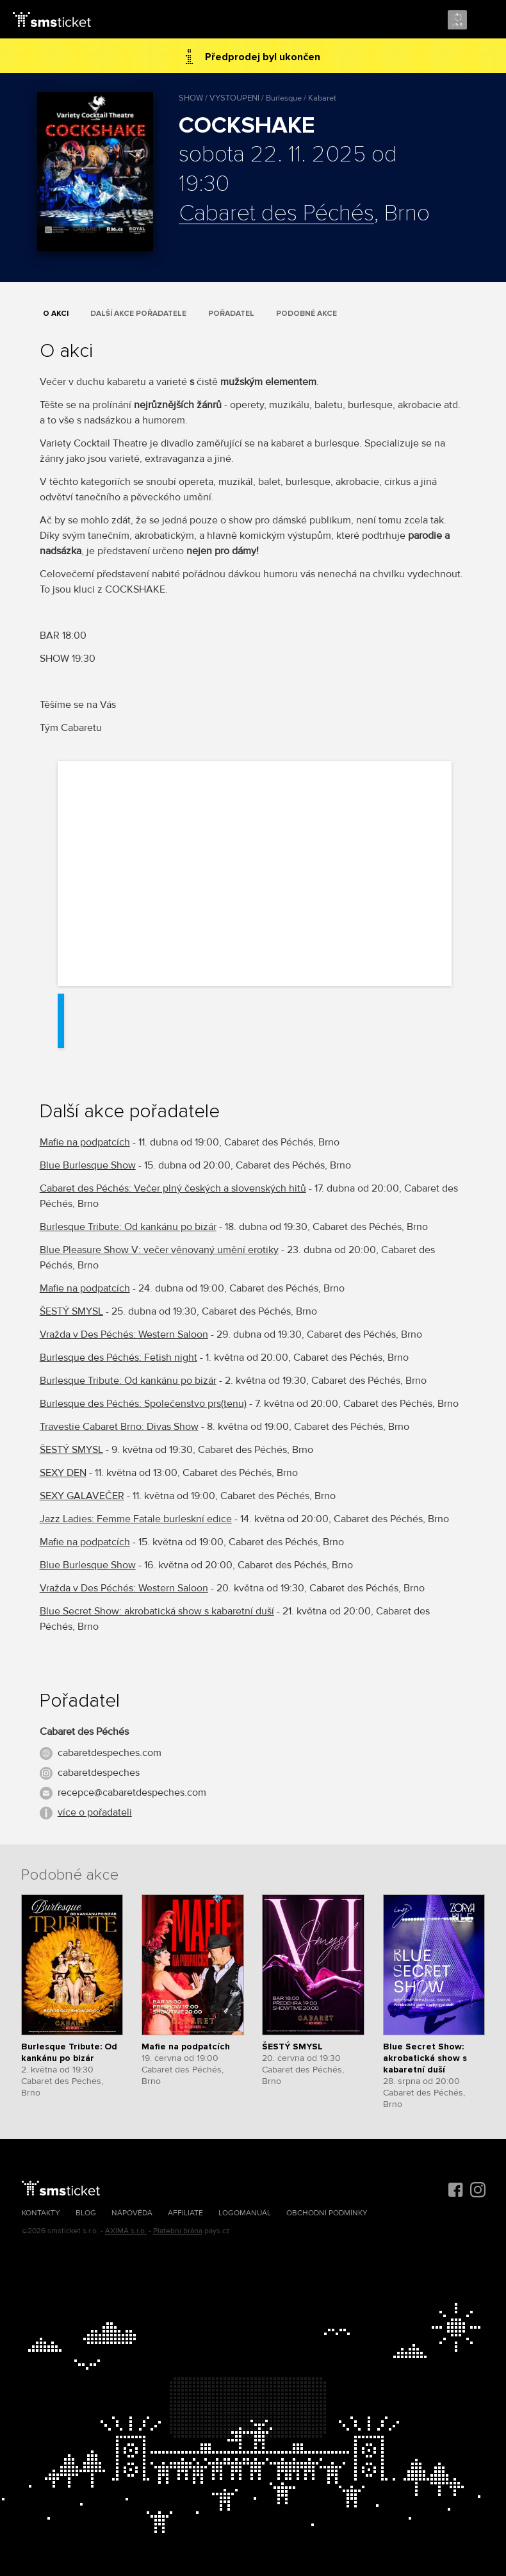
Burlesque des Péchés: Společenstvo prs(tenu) (143, 1403)
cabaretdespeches (99, 1772)
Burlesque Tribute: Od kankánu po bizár (128, 1226)
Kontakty (41, 2213)
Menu (485, 20)
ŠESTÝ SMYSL (71, 1311)
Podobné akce (306, 313)
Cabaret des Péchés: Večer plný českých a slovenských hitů (173, 1188)
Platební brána (177, 2231)
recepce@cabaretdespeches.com (132, 1792)
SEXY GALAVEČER (82, 1495)
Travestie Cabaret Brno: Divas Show (119, 1426)
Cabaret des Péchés (276, 214)
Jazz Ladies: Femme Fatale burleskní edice (136, 1519)
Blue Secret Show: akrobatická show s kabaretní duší (157, 1611)
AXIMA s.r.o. (126, 2231)
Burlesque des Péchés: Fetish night (118, 1357)
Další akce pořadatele (138, 313)
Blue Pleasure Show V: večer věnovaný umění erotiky (159, 1249)
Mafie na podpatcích (85, 1142)
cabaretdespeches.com (109, 1752)
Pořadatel (231, 313)
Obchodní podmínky (327, 2213)
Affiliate (185, 2213)
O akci (56, 313)
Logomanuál (244, 2213)
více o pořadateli (95, 1812)
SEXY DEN (63, 1472)
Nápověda (131, 2213)
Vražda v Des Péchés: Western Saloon (124, 1334)
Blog (86, 2213)
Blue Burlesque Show (88, 1165)
